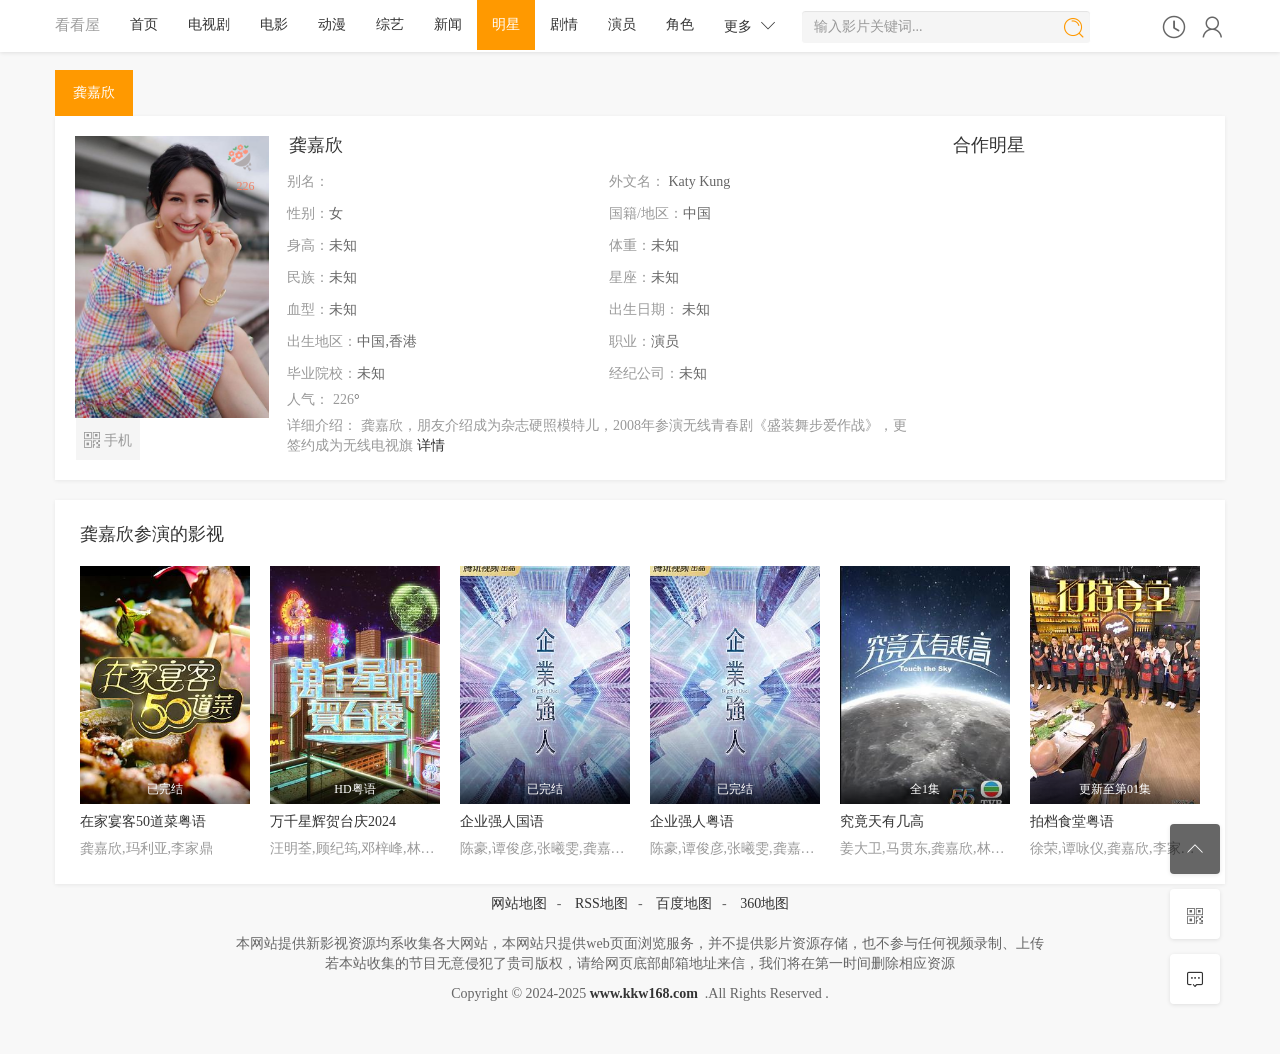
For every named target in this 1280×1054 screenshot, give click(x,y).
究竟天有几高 (882, 821)
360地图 (764, 903)
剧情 (564, 24)
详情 (431, 445)
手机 (107, 438)
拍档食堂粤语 (1072, 821)
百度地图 (684, 903)
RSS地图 (601, 903)
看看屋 (77, 24)
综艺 (390, 24)
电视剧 (209, 24)
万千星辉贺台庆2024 (333, 821)
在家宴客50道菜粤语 (143, 821)
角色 (680, 24)
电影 (274, 24)
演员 (622, 24)
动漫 (332, 24)
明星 (506, 24)
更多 (750, 25)
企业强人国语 (502, 821)
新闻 (448, 24)
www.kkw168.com (644, 993)
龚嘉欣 (94, 92)
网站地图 (519, 903)
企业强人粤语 (692, 821)
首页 (144, 24)
